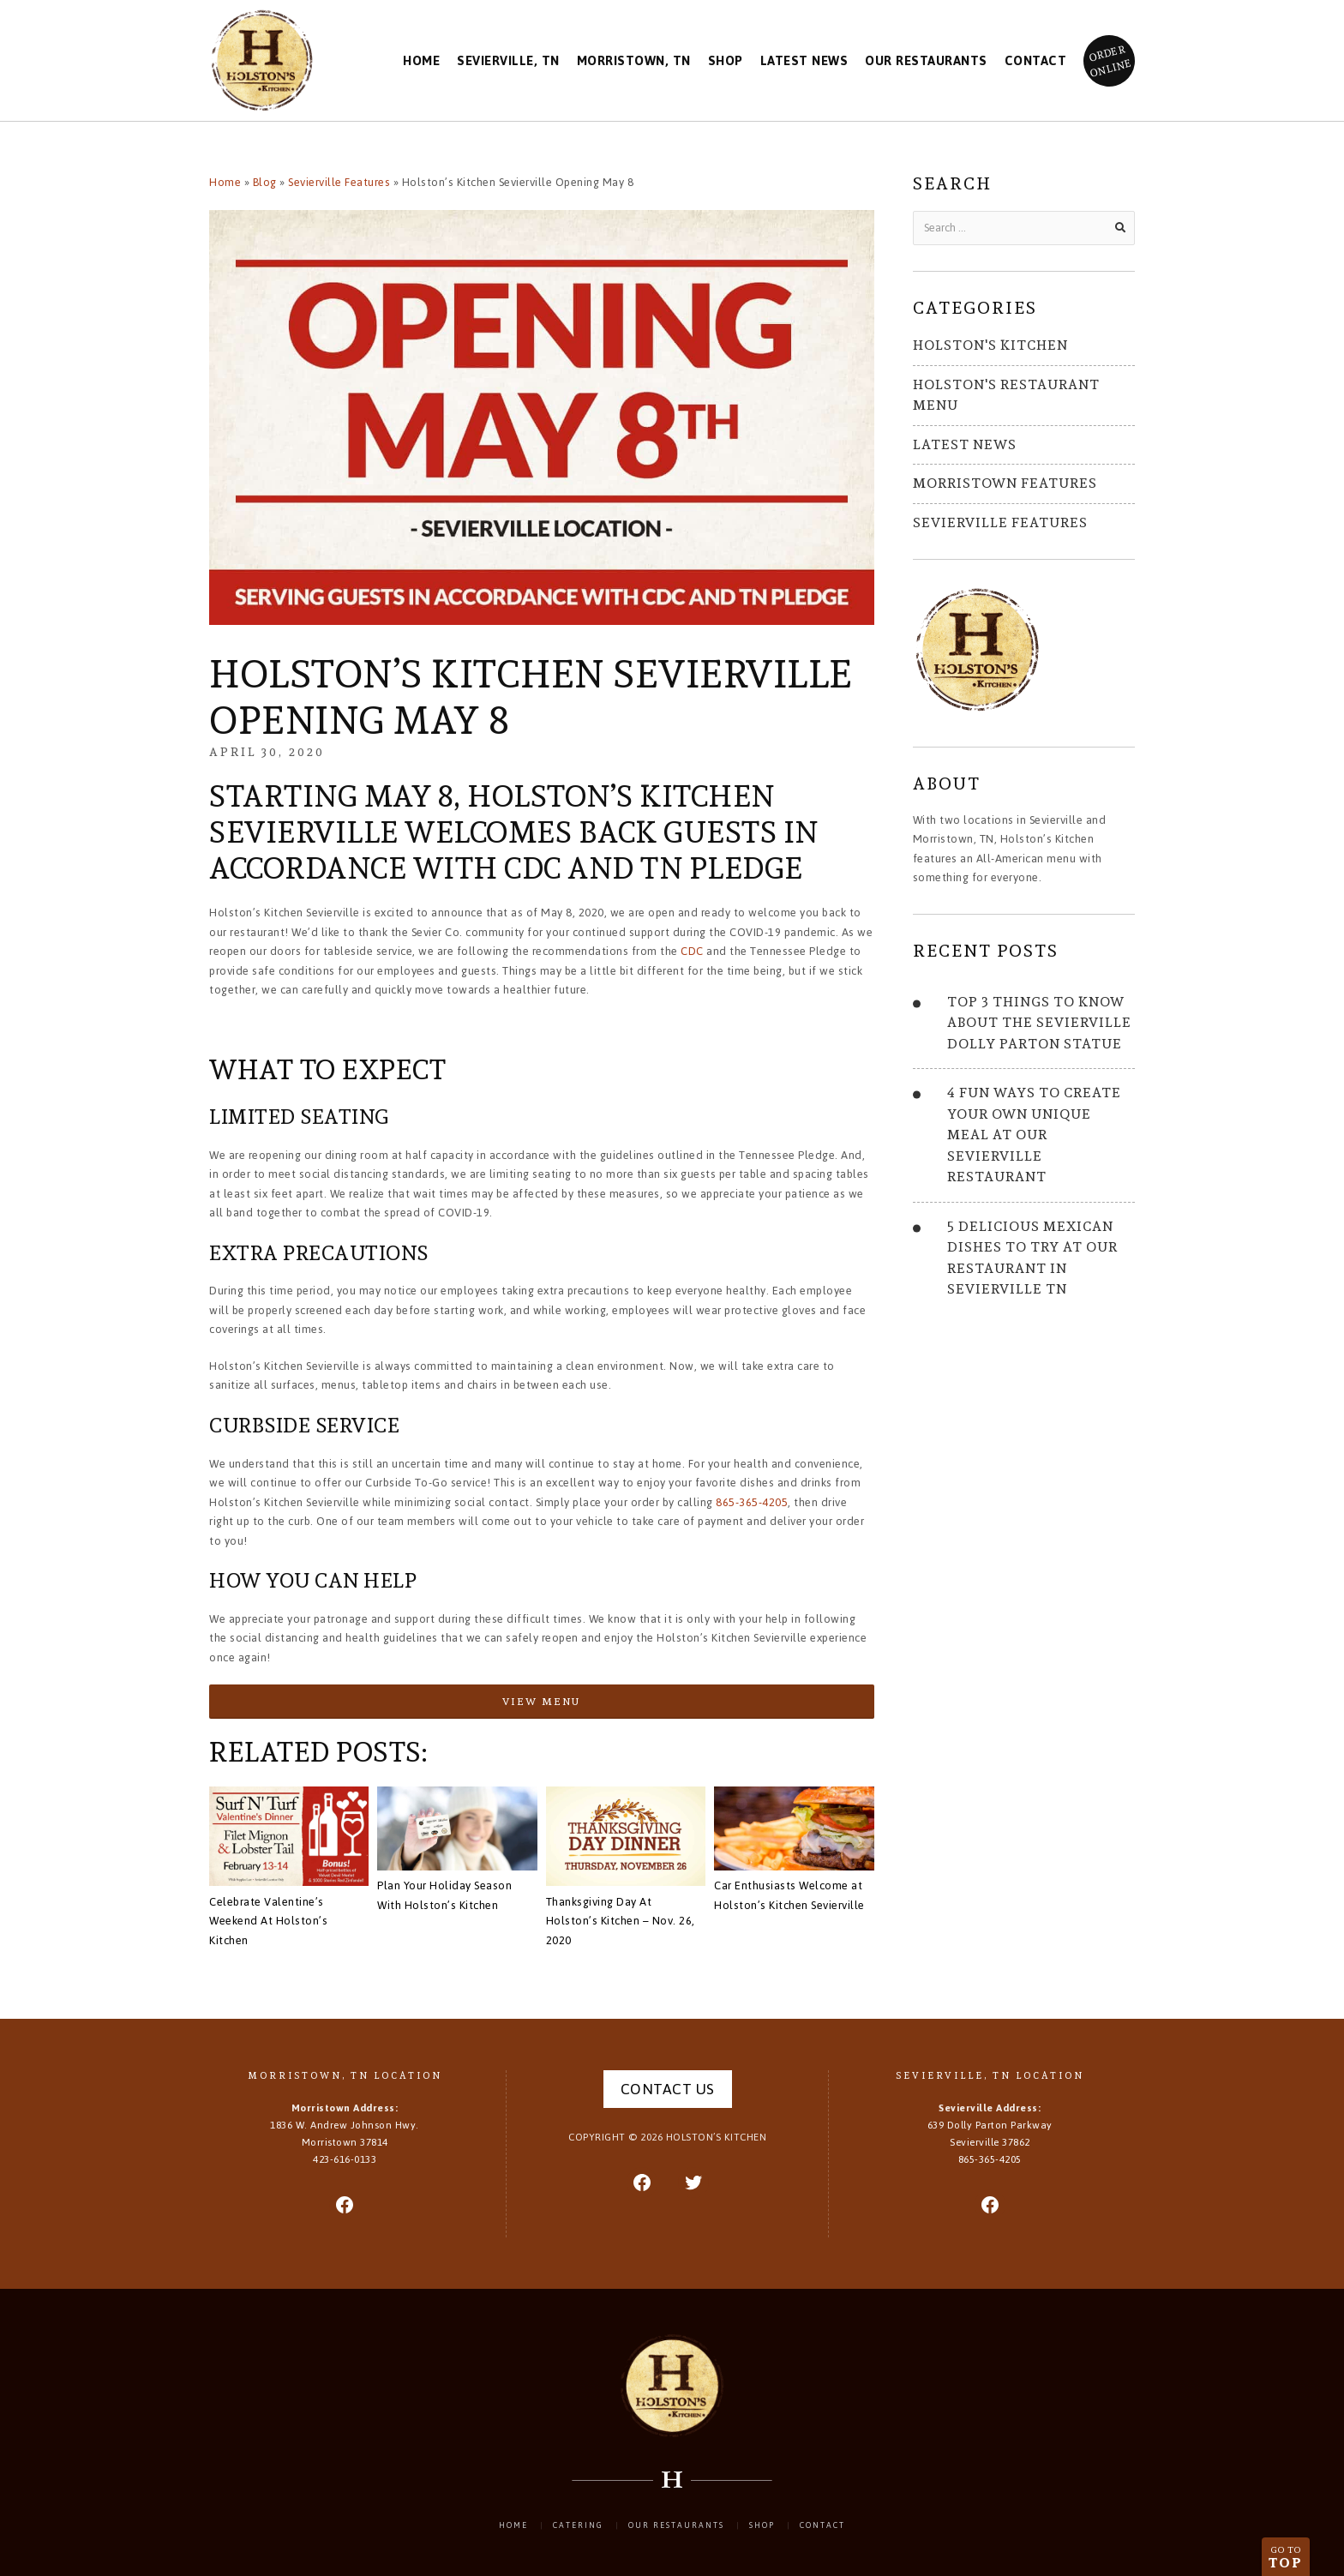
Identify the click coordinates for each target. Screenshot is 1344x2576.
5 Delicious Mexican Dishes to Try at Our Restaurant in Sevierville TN (1032, 1258)
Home (421, 61)
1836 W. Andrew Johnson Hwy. (344, 2134)
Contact (1036, 61)
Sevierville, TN (508, 61)
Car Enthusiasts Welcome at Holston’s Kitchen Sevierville (789, 1895)
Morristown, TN (634, 61)
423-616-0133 (344, 2159)
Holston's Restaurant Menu (1006, 395)
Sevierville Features (339, 182)
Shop (725, 61)
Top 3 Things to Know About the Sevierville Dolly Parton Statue (1039, 1022)
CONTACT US (668, 2089)
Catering (578, 2525)
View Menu (541, 1701)
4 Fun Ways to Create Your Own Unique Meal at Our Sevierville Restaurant (1034, 1134)
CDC (692, 951)
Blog (265, 182)
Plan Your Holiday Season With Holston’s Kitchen (444, 1895)
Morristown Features (1005, 483)
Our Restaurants (926, 61)
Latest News (804, 61)
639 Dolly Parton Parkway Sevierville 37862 (990, 2134)
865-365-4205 (752, 1502)
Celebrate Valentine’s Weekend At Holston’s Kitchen (268, 1921)
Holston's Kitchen (990, 345)
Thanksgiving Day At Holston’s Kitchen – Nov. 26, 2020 (620, 1921)
